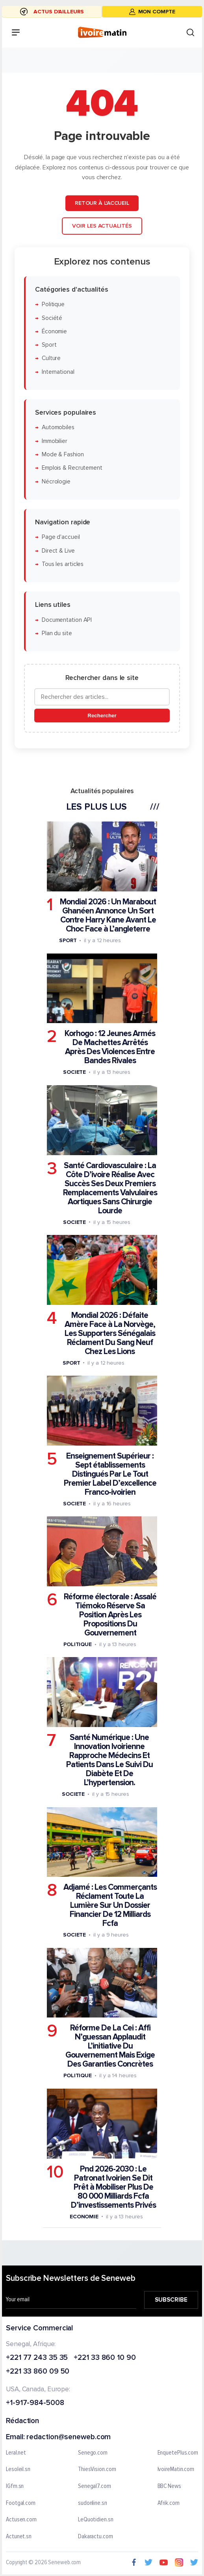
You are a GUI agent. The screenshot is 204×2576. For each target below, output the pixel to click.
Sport (49, 345)
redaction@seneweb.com (68, 2437)
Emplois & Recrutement (72, 468)
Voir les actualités (102, 225)
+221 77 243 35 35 (37, 2358)
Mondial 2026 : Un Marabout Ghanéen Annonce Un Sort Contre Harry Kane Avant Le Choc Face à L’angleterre (108, 915)
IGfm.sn (15, 2486)
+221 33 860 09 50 (37, 2372)
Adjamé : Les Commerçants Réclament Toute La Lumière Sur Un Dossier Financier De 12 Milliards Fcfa (110, 1905)
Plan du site (57, 633)
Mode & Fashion (63, 454)
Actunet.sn (19, 2536)
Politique (53, 304)
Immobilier (54, 441)
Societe (74, 1072)
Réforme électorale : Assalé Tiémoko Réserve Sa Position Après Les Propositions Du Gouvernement (110, 1614)
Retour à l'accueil (102, 203)
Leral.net (16, 2452)
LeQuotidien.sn (95, 2519)
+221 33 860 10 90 (104, 2358)
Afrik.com (169, 2502)
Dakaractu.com (95, 2536)
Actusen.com (21, 2519)
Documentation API (67, 619)
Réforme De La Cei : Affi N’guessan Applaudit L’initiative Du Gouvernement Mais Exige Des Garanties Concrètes (110, 2046)
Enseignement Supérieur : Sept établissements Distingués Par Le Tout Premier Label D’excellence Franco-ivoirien (110, 1473)
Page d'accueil (61, 537)
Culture (51, 358)
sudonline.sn (92, 2502)
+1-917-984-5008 (35, 2403)
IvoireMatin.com (176, 2469)
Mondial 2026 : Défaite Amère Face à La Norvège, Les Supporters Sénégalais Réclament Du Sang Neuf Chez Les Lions (110, 1333)
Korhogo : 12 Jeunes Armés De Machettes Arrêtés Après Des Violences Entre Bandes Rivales (110, 1047)
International (58, 371)
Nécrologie (56, 481)
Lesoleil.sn (18, 2469)
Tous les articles (62, 564)
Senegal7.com (94, 2486)
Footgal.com (20, 2502)
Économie (54, 331)
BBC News (169, 2486)
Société (52, 318)
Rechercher (101, 715)
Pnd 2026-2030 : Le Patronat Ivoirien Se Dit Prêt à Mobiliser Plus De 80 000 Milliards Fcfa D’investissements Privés (113, 2186)
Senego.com (93, 2452)
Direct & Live (58, 550)
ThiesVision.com (97, 2469)
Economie (84, 2216)
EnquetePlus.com (178, 2452)
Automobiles (58, 427)
